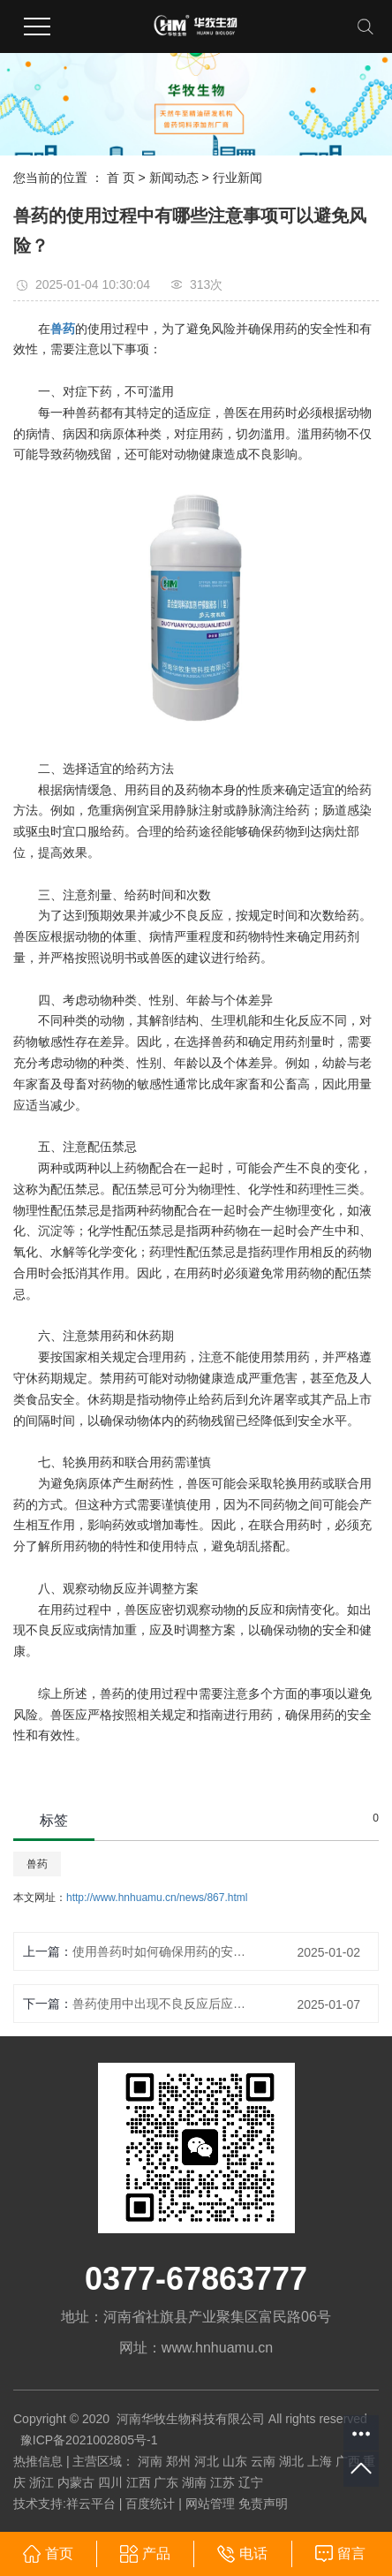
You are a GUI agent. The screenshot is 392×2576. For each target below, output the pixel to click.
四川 (110, 2482)
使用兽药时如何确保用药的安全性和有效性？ (158, 1951)
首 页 (121, 177)
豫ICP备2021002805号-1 (89, 2440)
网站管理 (210, 2503)
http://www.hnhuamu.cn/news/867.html (156, 1897)
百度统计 (150, 2503)
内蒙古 (75, 2482)
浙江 (41, 2482)
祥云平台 (91, 2503)
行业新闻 (237, 177)
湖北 (291, 2461)
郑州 (178, 2461)
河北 (206, 2461)
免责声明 (263, 2503)
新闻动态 (174, 177)
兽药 (37, 1864)
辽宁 (250, 2482)
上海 (319, 2461)
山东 (234, 2461)
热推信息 (38, 2461)
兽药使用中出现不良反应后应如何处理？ (158, 2003)
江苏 (222, 2482)
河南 (150, 2461)
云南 (263, 2461)
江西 (138, 2482)
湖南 (194, 2482)
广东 (166, 2482)
